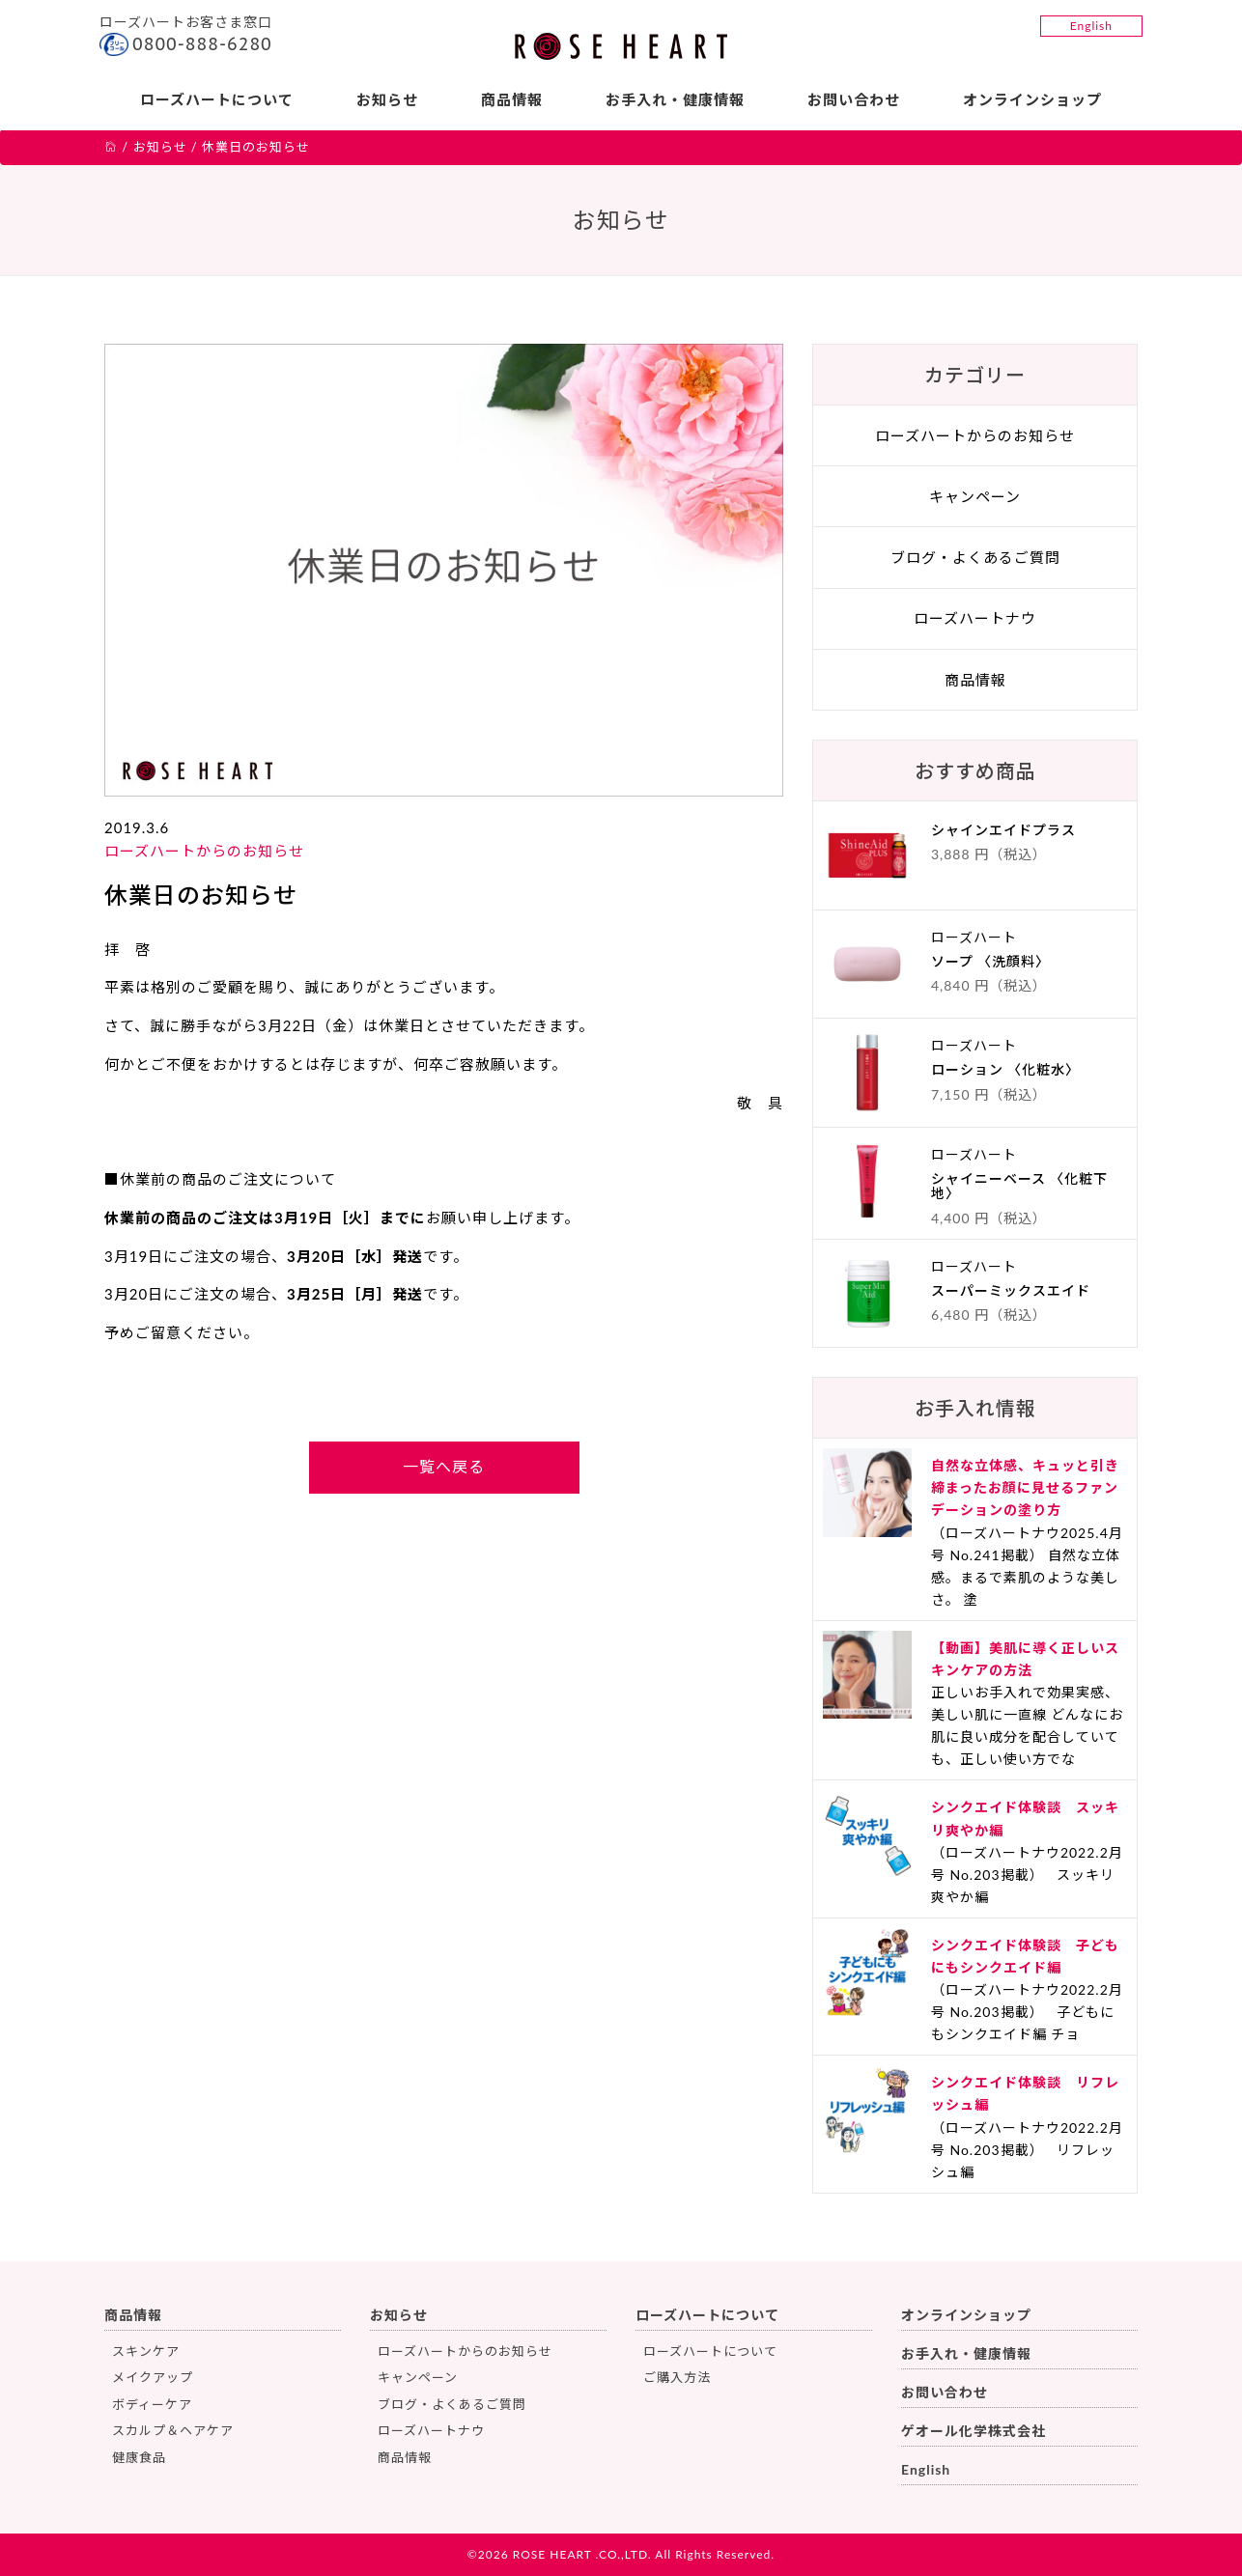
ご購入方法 (677, 2377)
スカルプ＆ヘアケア (173, 2430)
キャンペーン (975, 496)
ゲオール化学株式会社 (973, 2430)
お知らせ (387, 99)
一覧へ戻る (444, 1466)
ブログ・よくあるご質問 (975, 557)
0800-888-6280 (202, 44)
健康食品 (139, 2457)
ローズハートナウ (975, 618)
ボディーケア (152, 2404)
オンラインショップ (1032, 99)
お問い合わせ (853, 99)
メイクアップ (152, 2377)
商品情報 (512, 99)
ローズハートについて (217, 99)
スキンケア (146, 2351)
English (1091, 25)
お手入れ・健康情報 (675, 99)
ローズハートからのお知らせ (204, 850)
